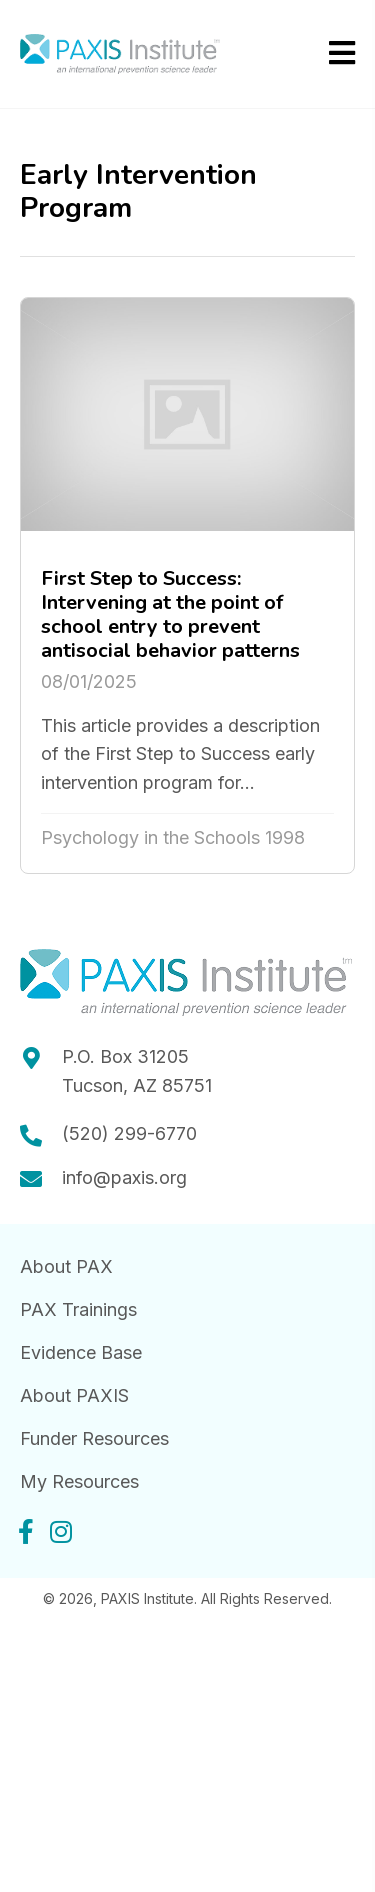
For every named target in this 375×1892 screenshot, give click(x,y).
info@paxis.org (124, 1177)
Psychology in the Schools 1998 (173, 837)
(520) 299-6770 (129, 1133)
